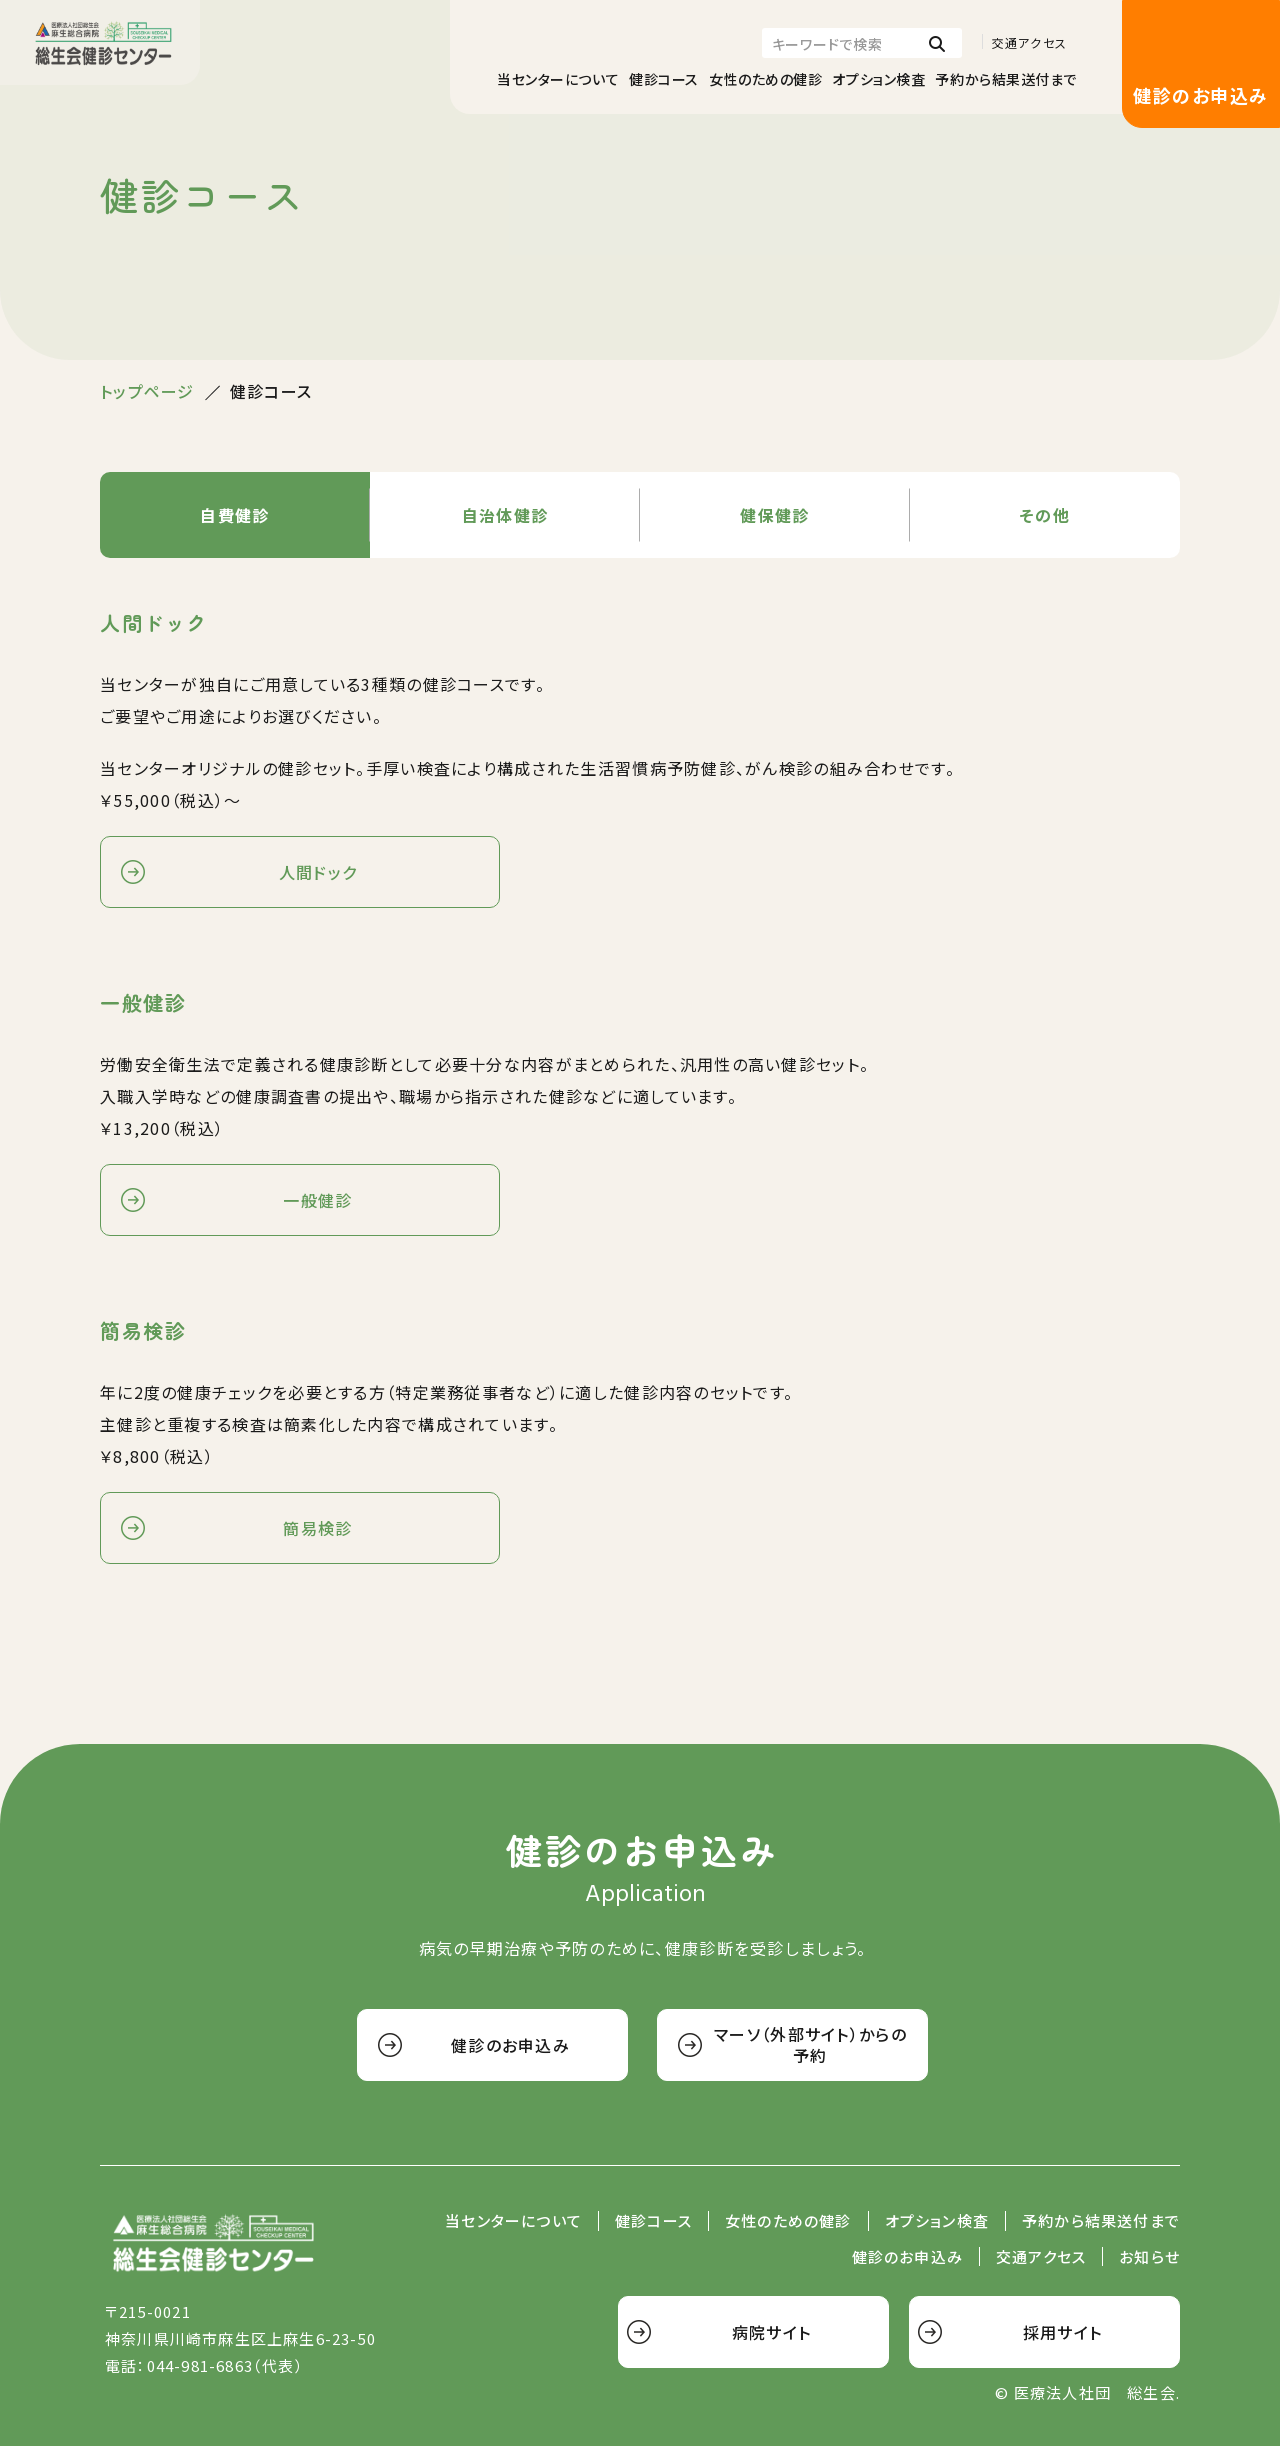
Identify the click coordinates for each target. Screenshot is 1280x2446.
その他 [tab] (1045, 515)
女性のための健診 (765, 79)
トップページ (147, 391)
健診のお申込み (1200, 95)
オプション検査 (878, 79)
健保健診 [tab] (774, 515)
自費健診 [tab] (234, 515)
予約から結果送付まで (1006, 79)
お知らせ (1149, 2257)
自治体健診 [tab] (505, 515)
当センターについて (558, 79)
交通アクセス (1029, 42)
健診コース (664, 79)
